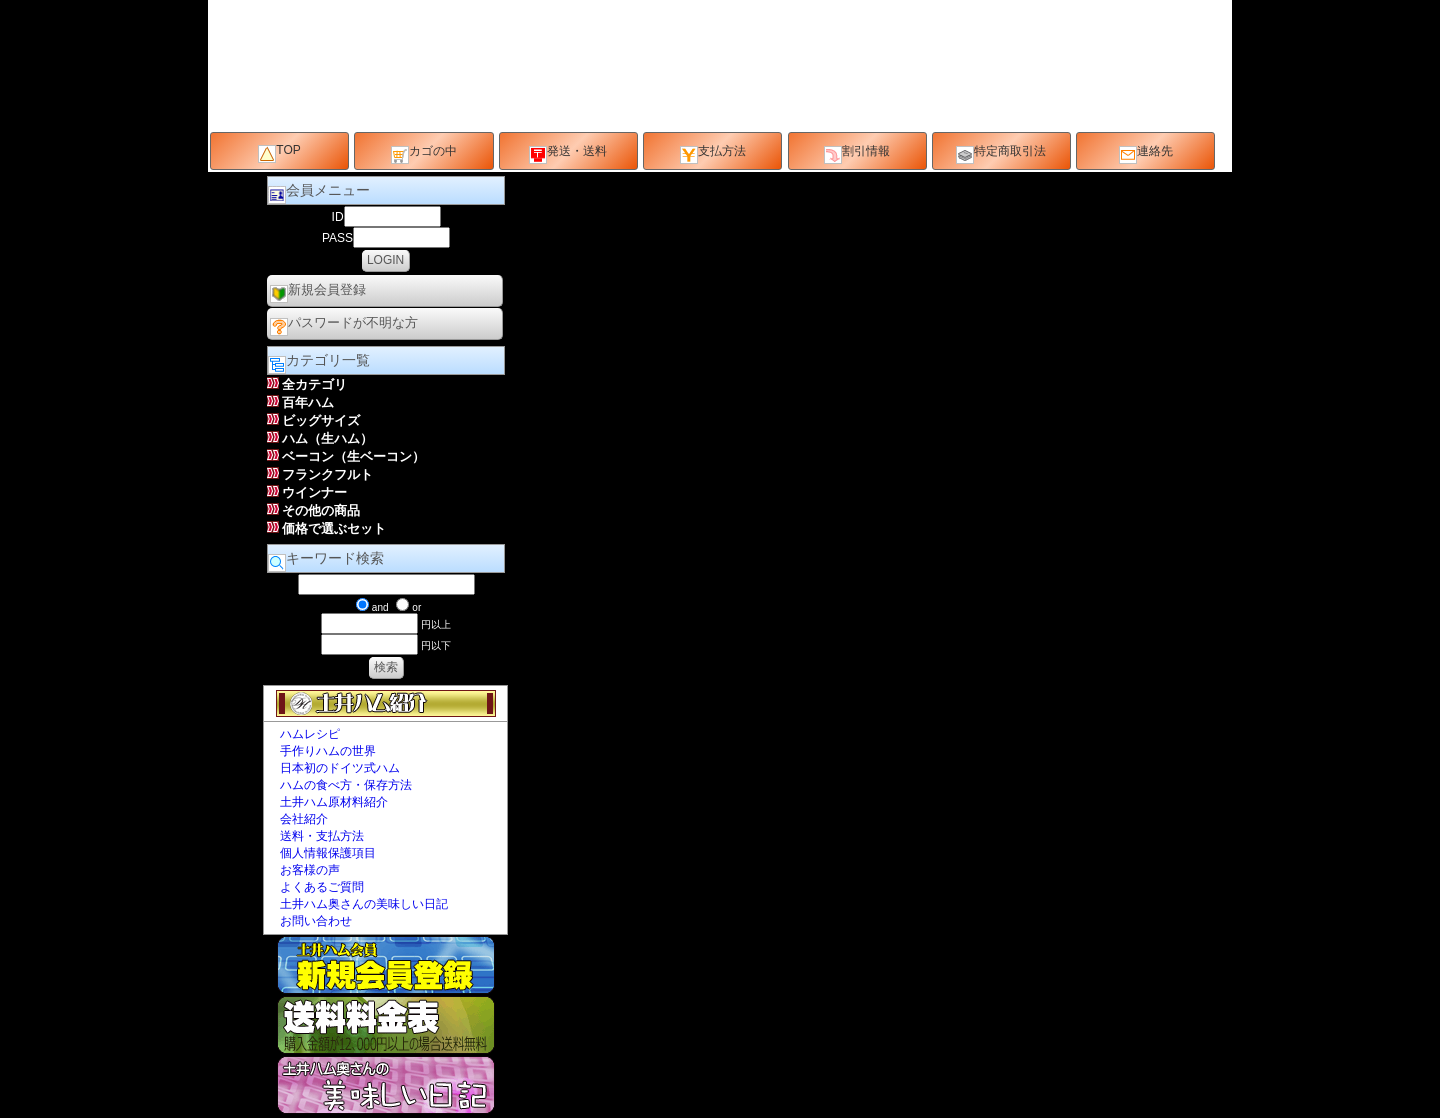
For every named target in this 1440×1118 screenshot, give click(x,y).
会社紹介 (304, 819)
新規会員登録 (318, 292)
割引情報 (857, 154)
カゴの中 (424, 154)
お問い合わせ (316, 921)
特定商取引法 (1001, 154)
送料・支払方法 (322, 836)
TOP (279, 153)
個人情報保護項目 (328, 853)
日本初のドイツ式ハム (340, 768)
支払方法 (713, 154)
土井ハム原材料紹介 (334, 802)
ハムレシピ (310, 734)
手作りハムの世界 (328, 751)
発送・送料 (568, 154)
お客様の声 (310, 870)
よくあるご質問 (322, 887)
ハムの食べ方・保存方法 (346, 785)
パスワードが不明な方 (344, 325)
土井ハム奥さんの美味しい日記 (364, 904)
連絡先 (1146, 154)
